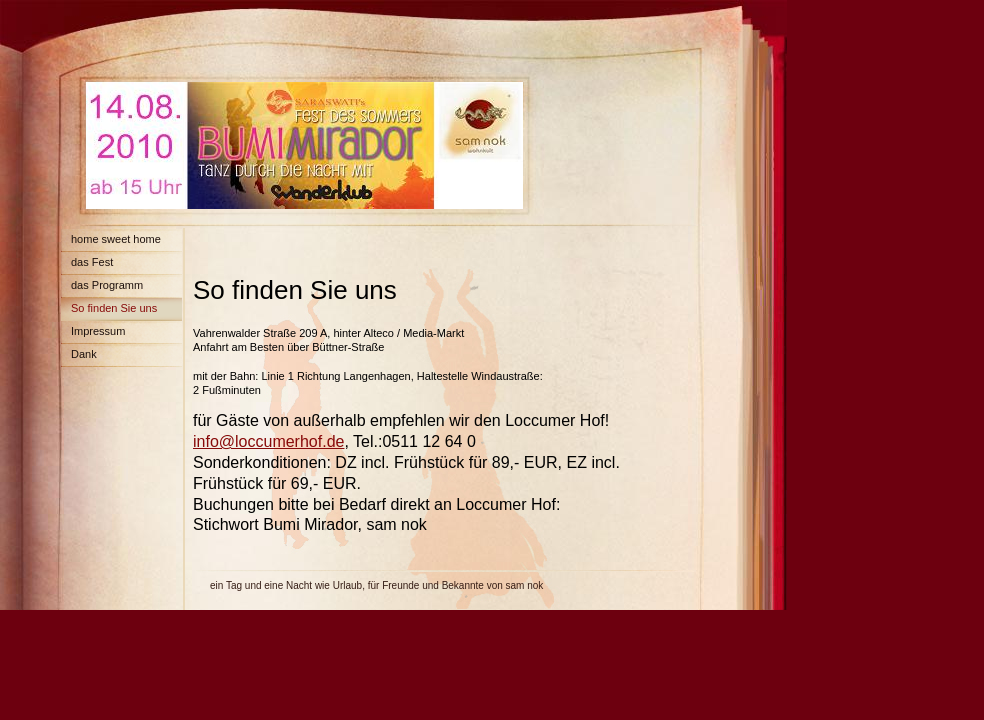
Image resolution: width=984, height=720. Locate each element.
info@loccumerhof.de (268, 441)
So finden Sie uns (114, 308)
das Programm (107, 285)
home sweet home (116, 239)
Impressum (98, 331)
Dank (84, 354)
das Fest (92, 262)
